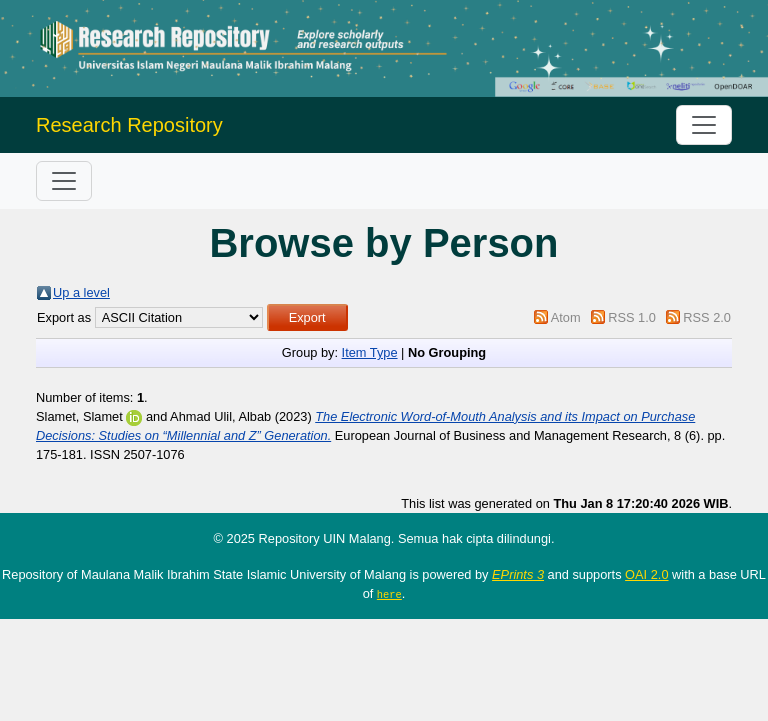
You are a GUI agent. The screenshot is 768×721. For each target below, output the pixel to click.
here (389, 594)
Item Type (370, 352)
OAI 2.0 (646, 574)
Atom (566, 317)
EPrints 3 (518, 574)
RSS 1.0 (632, 317)
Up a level (81, 292)
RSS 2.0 (707, 317)
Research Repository (129, 125)
